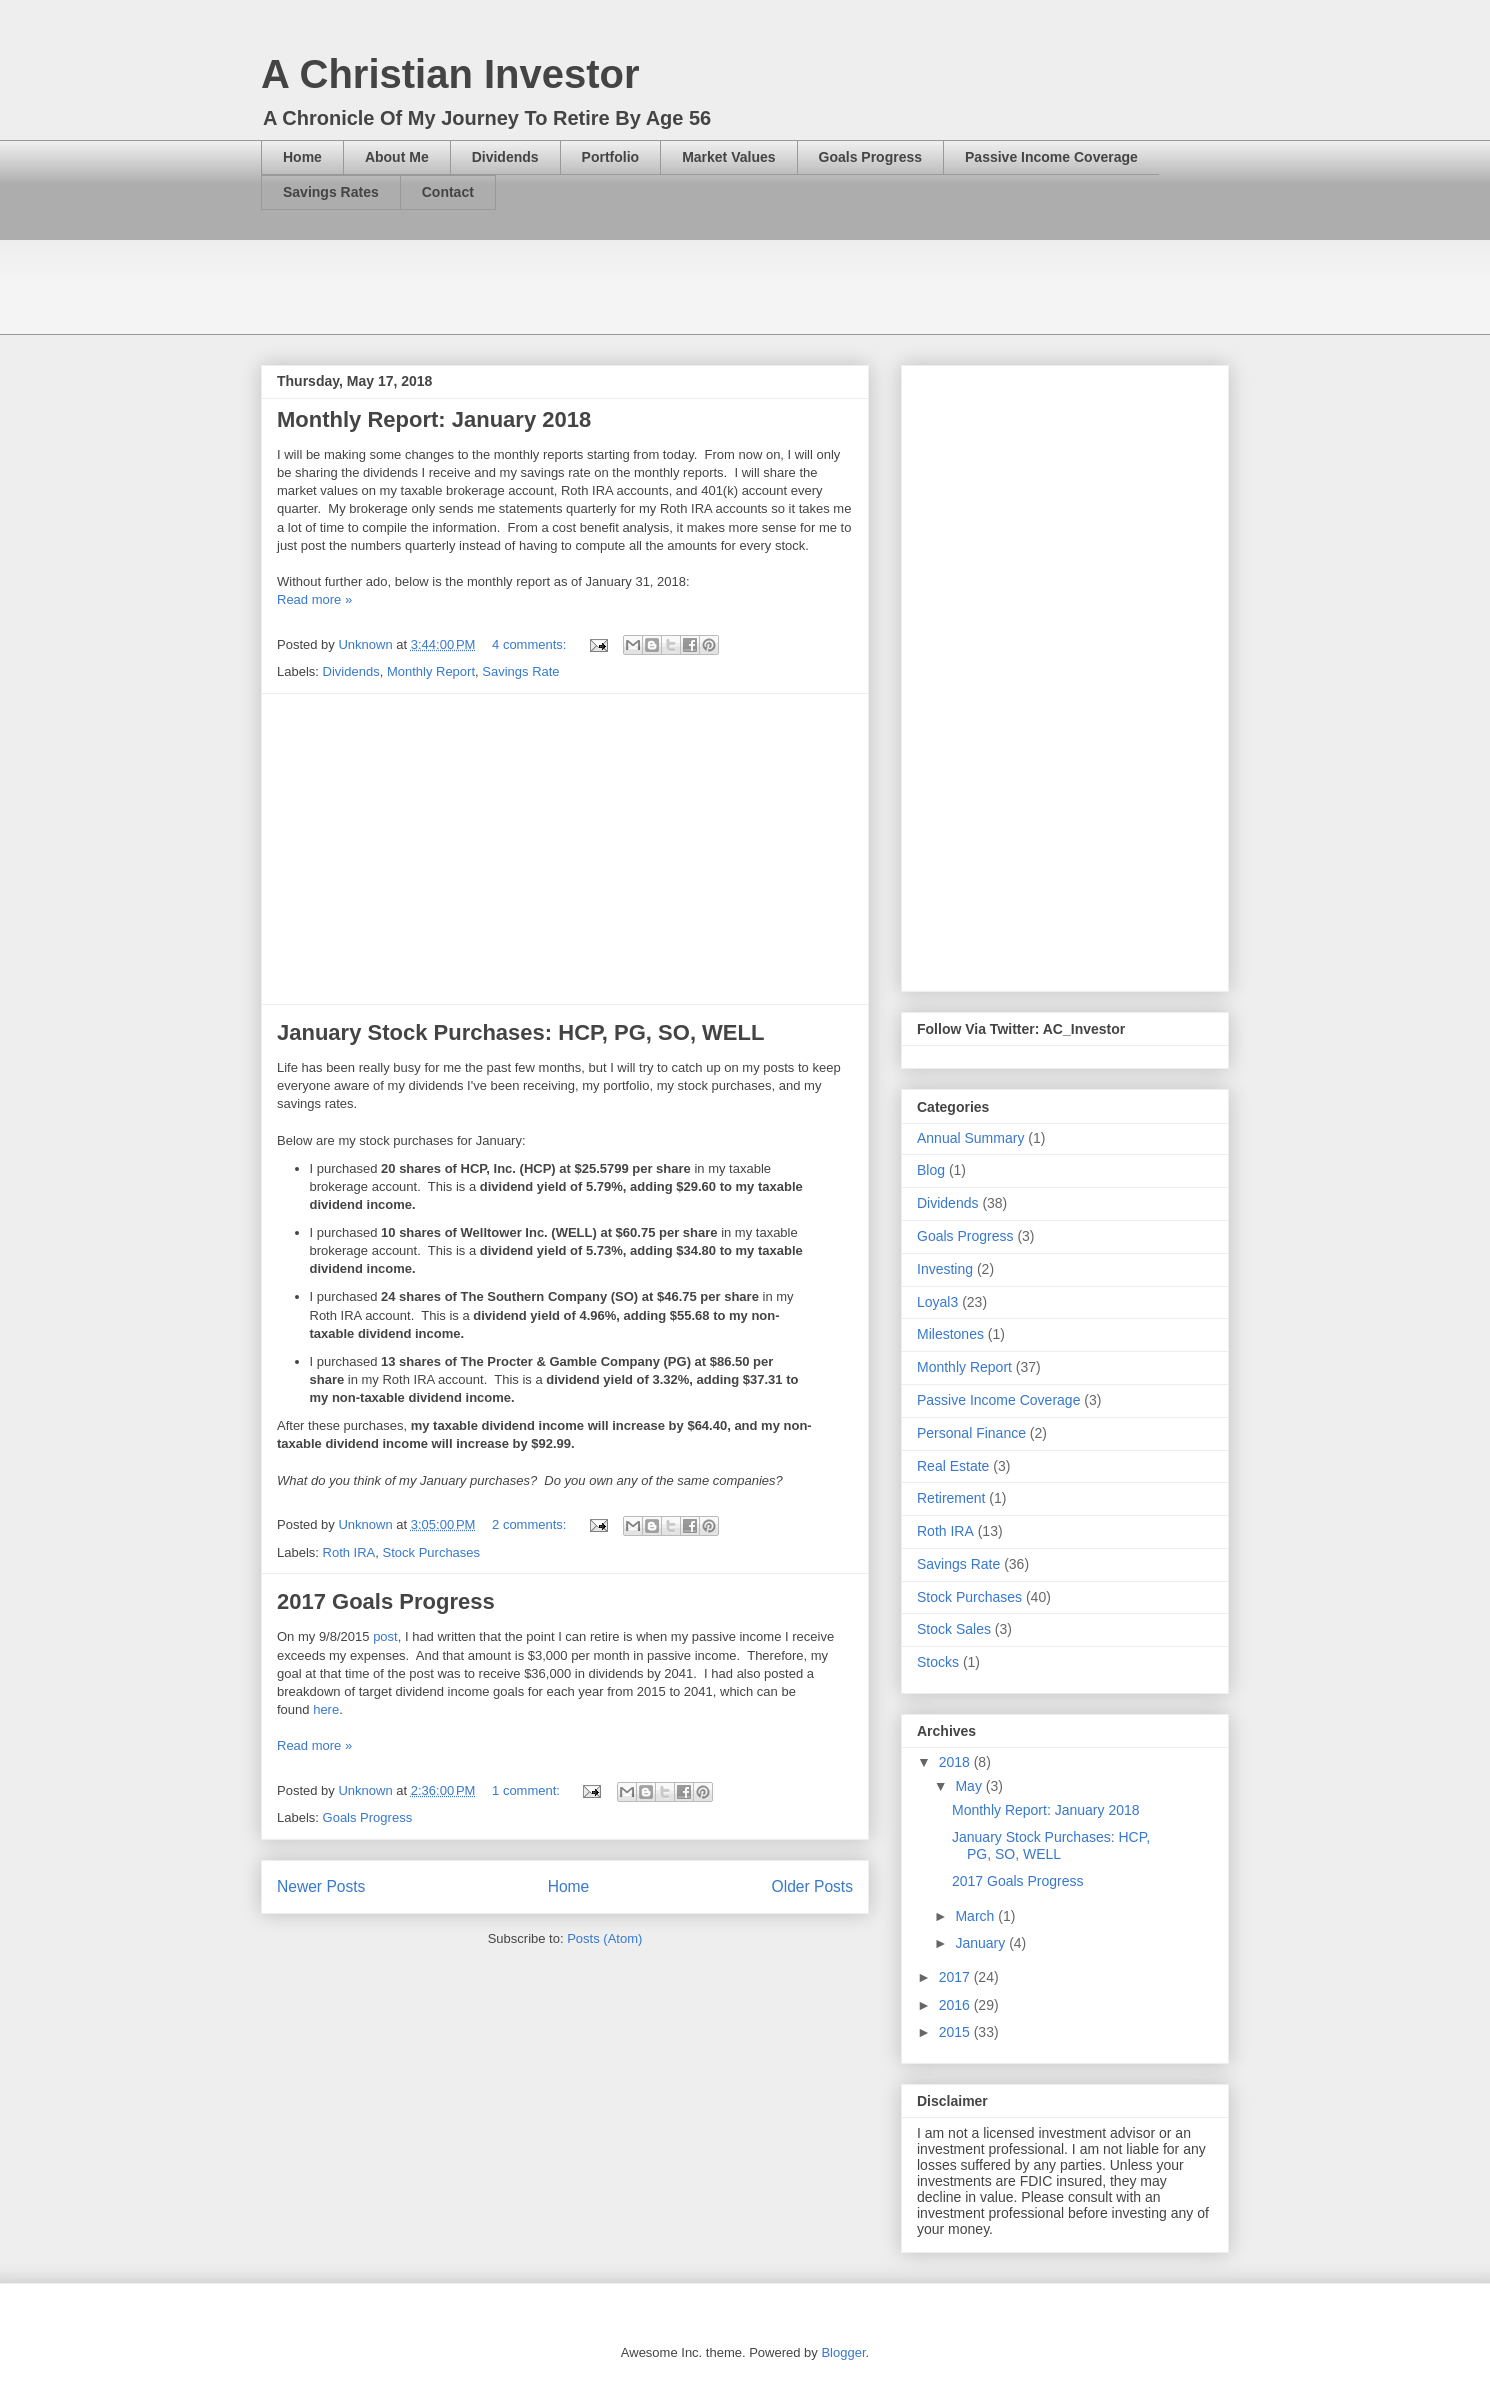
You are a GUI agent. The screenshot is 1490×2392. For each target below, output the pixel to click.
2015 (956, 2032)
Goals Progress (871, 157)
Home (302, 157)
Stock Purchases (432, 1552)
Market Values (728, 157)
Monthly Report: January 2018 (434, 419)
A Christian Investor (450, 74)
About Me (397, 157)
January (982, 1943)
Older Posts (812, 1886)
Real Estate (953, 1466)
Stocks (938, 1662)
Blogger (843, 2352)
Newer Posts (321, 1886)
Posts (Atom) (604, 1938)
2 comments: (531, 1524)
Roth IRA (349, 1552)
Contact (448, 192)
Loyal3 (937, 1302)
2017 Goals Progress (386, 1601)
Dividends (505, 157)
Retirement (951, 1498)
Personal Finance (971, 1433)
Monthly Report (431, 671)
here (326, 1709)
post (385, 1636)
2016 (956, 2005)
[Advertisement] (625, 285)
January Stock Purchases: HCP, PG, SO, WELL (520, 1032)
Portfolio (611, 157)
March (976, 1916)
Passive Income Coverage (1051, 157)
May (970, 1786)
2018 (956, 1762)
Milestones (950, 1334)
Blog (931, 1170)
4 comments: (531, 644)
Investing (945, 1269)
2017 (956, 1977)
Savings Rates (331, 192)
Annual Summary (970, 1138)
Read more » (314, 599)
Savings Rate (520, 671)
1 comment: (528, 1790)
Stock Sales (954, 1629)
